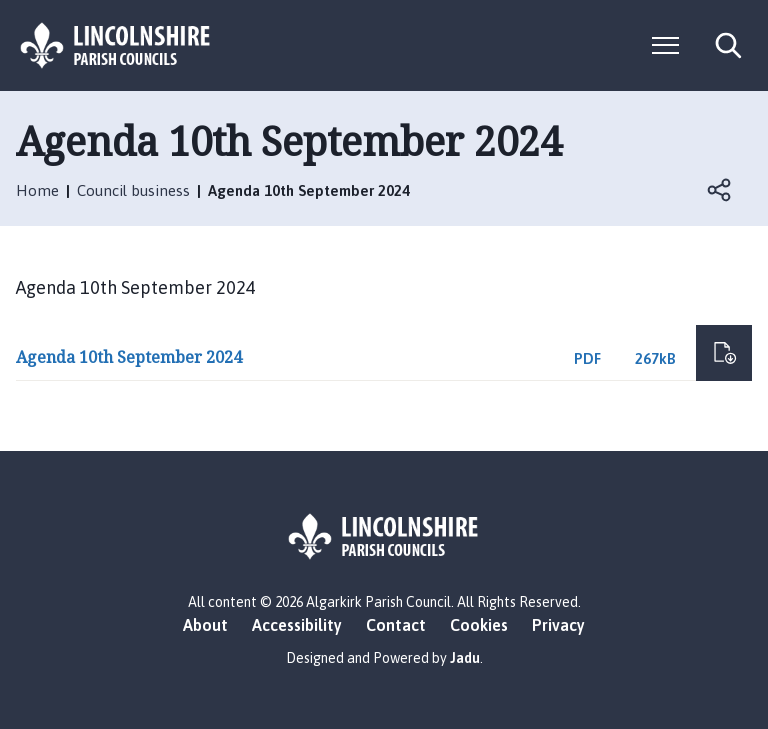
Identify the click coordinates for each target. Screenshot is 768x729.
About (205, 625)
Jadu (465, 658)
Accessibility (297, 625)
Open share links (720, 190)
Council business (133, 190)
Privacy (558, 625)
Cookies (479, 625)
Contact (396, 625)
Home (37, 190)
